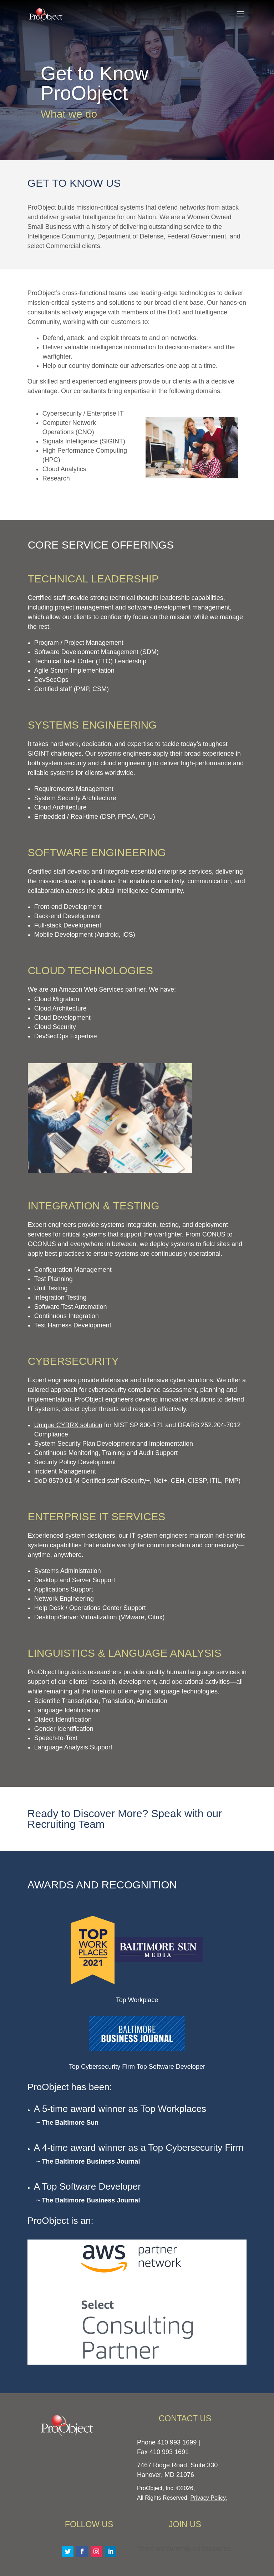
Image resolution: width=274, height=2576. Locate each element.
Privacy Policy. (208, 2498)
